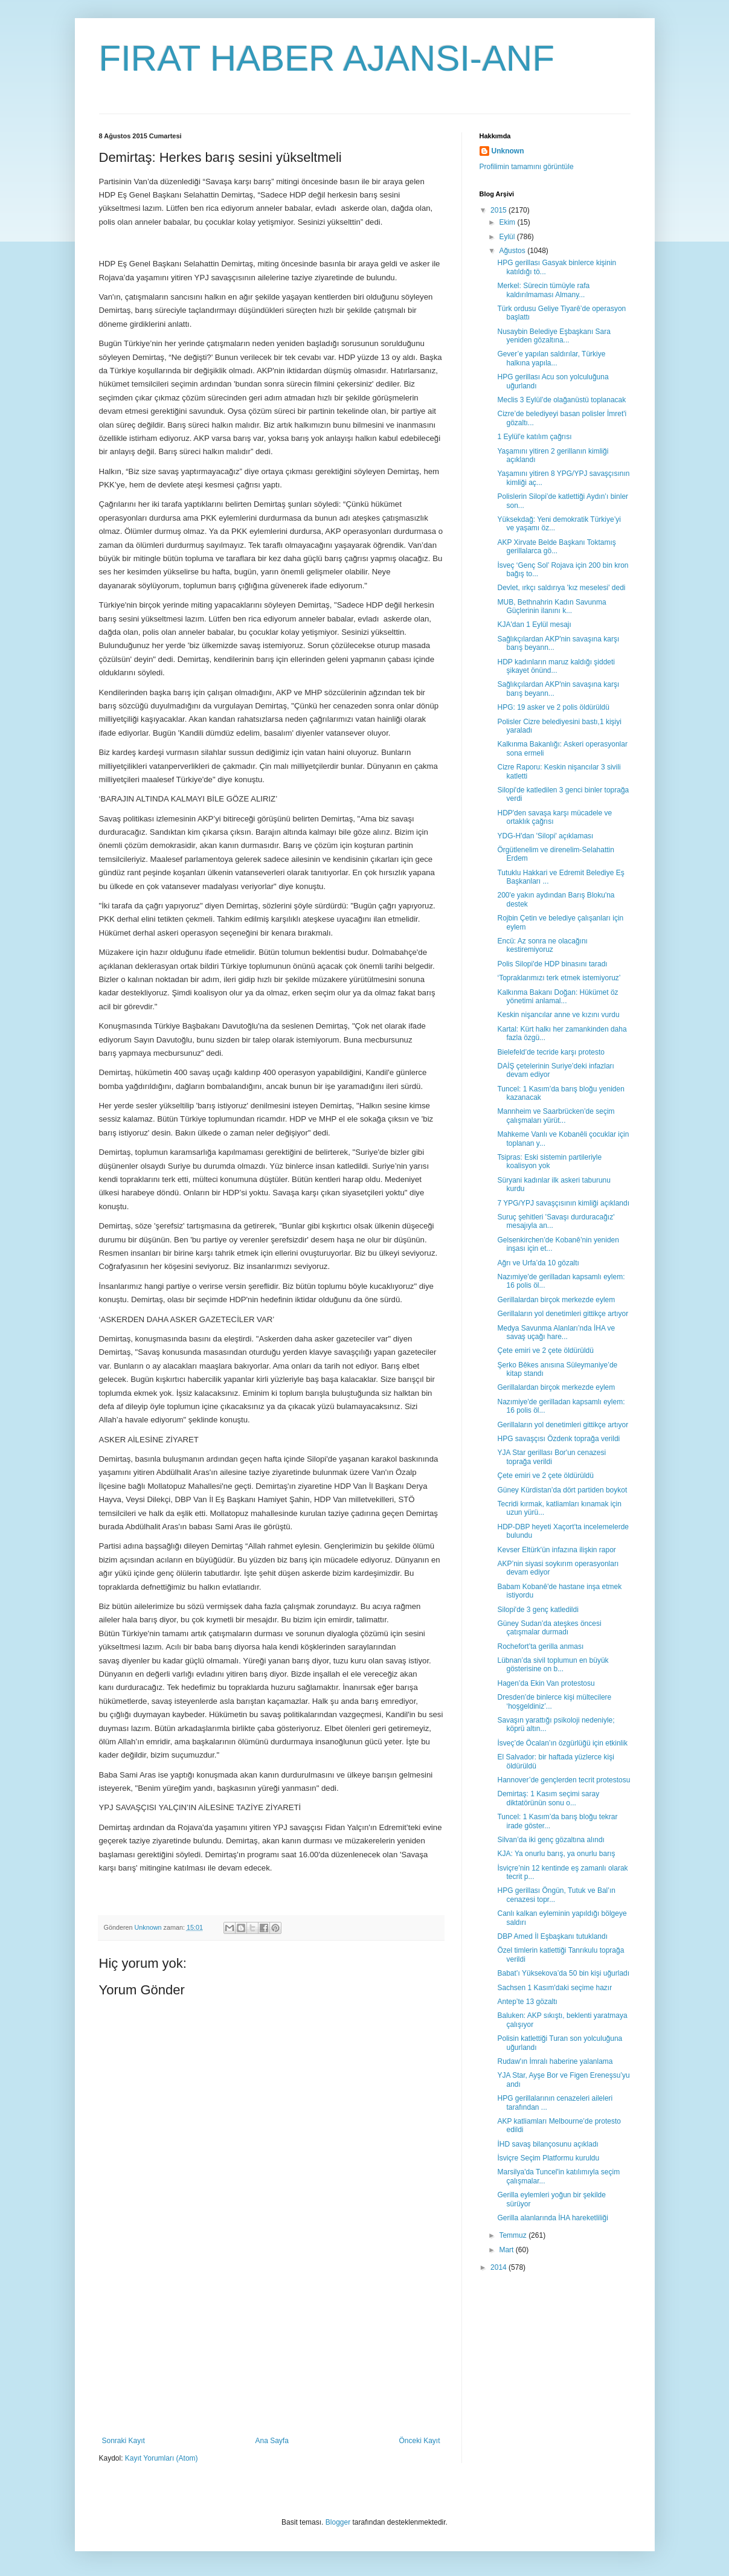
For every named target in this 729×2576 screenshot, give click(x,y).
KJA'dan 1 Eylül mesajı (534, 624)
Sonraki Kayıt (123, 2440)
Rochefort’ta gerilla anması (540, 1646)
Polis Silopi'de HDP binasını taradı (552, 964)
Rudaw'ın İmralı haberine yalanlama (554, 2061)
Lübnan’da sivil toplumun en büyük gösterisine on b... (552, 1664)
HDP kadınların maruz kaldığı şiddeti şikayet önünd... (556, 666)
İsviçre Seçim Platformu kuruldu (548, 2158)
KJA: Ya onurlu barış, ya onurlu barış (556, 1853)
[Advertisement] (271, 2345)
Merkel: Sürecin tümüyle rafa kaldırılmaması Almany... (543, 289)
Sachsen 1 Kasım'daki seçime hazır (554, 1987)
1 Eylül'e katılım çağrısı (534, 436)
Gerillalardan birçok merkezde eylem (556, 1300)
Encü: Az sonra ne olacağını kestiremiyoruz (542, 945)
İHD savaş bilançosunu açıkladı (547, 2144)
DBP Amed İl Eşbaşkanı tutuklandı (552, 1936)
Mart (507, 2250)
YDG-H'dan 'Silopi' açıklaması (545, 836)
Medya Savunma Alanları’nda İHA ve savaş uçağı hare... (556, 1332)
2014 (499, 2267)
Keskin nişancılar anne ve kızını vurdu (558, 1014)
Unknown (508, 151)
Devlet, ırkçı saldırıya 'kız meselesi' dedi (561, 587)
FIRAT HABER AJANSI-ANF (327, 58)
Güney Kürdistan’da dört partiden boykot (562, 1490)
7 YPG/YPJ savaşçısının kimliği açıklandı (563, 1203)
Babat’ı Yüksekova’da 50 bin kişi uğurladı (563, 1973)
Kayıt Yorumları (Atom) (161, 2458)
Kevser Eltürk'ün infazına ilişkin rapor (556, 1550)
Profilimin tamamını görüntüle (527, 166)
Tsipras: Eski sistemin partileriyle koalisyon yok (549, 1161)
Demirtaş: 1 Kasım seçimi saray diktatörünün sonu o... (548, 1798)
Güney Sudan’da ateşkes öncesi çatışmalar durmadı (549, 1627)
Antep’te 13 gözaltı (527, 2001)
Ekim (508, 222)
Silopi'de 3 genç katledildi (537, 1609)
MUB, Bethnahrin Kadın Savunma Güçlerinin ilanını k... (551, 606)
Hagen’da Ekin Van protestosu (545, 1683)
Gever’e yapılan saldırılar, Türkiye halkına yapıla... (551, 358)
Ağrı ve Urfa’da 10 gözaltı (538, 1263)
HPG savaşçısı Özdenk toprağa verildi (558, 1438)
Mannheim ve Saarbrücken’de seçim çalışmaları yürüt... (555, 1115)
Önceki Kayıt (419, 2440)
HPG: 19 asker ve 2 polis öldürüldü (553, 707)
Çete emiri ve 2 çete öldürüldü (545, 1350)
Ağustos (513, 250)
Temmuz (513, 2235)
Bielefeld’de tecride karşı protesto (550, 1052)
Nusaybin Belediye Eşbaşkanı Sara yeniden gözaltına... (553, 335)
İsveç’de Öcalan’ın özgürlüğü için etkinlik (562, 1743)
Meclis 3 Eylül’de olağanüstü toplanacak (561, 400)
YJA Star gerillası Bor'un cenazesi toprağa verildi (551, 1456)
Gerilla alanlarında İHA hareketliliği (552, 2218)
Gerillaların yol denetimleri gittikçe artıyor (562, 1313)
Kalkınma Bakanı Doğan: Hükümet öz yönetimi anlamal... (557, 996)
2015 (499, 210)
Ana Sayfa (271, 2440)
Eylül (507, 237)
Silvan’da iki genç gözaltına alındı (550, 1840)
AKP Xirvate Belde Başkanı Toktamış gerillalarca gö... (556, 546)
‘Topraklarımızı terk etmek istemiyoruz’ (558, 978)
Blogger (338, 2522)
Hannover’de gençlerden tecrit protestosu (563, 1780)
